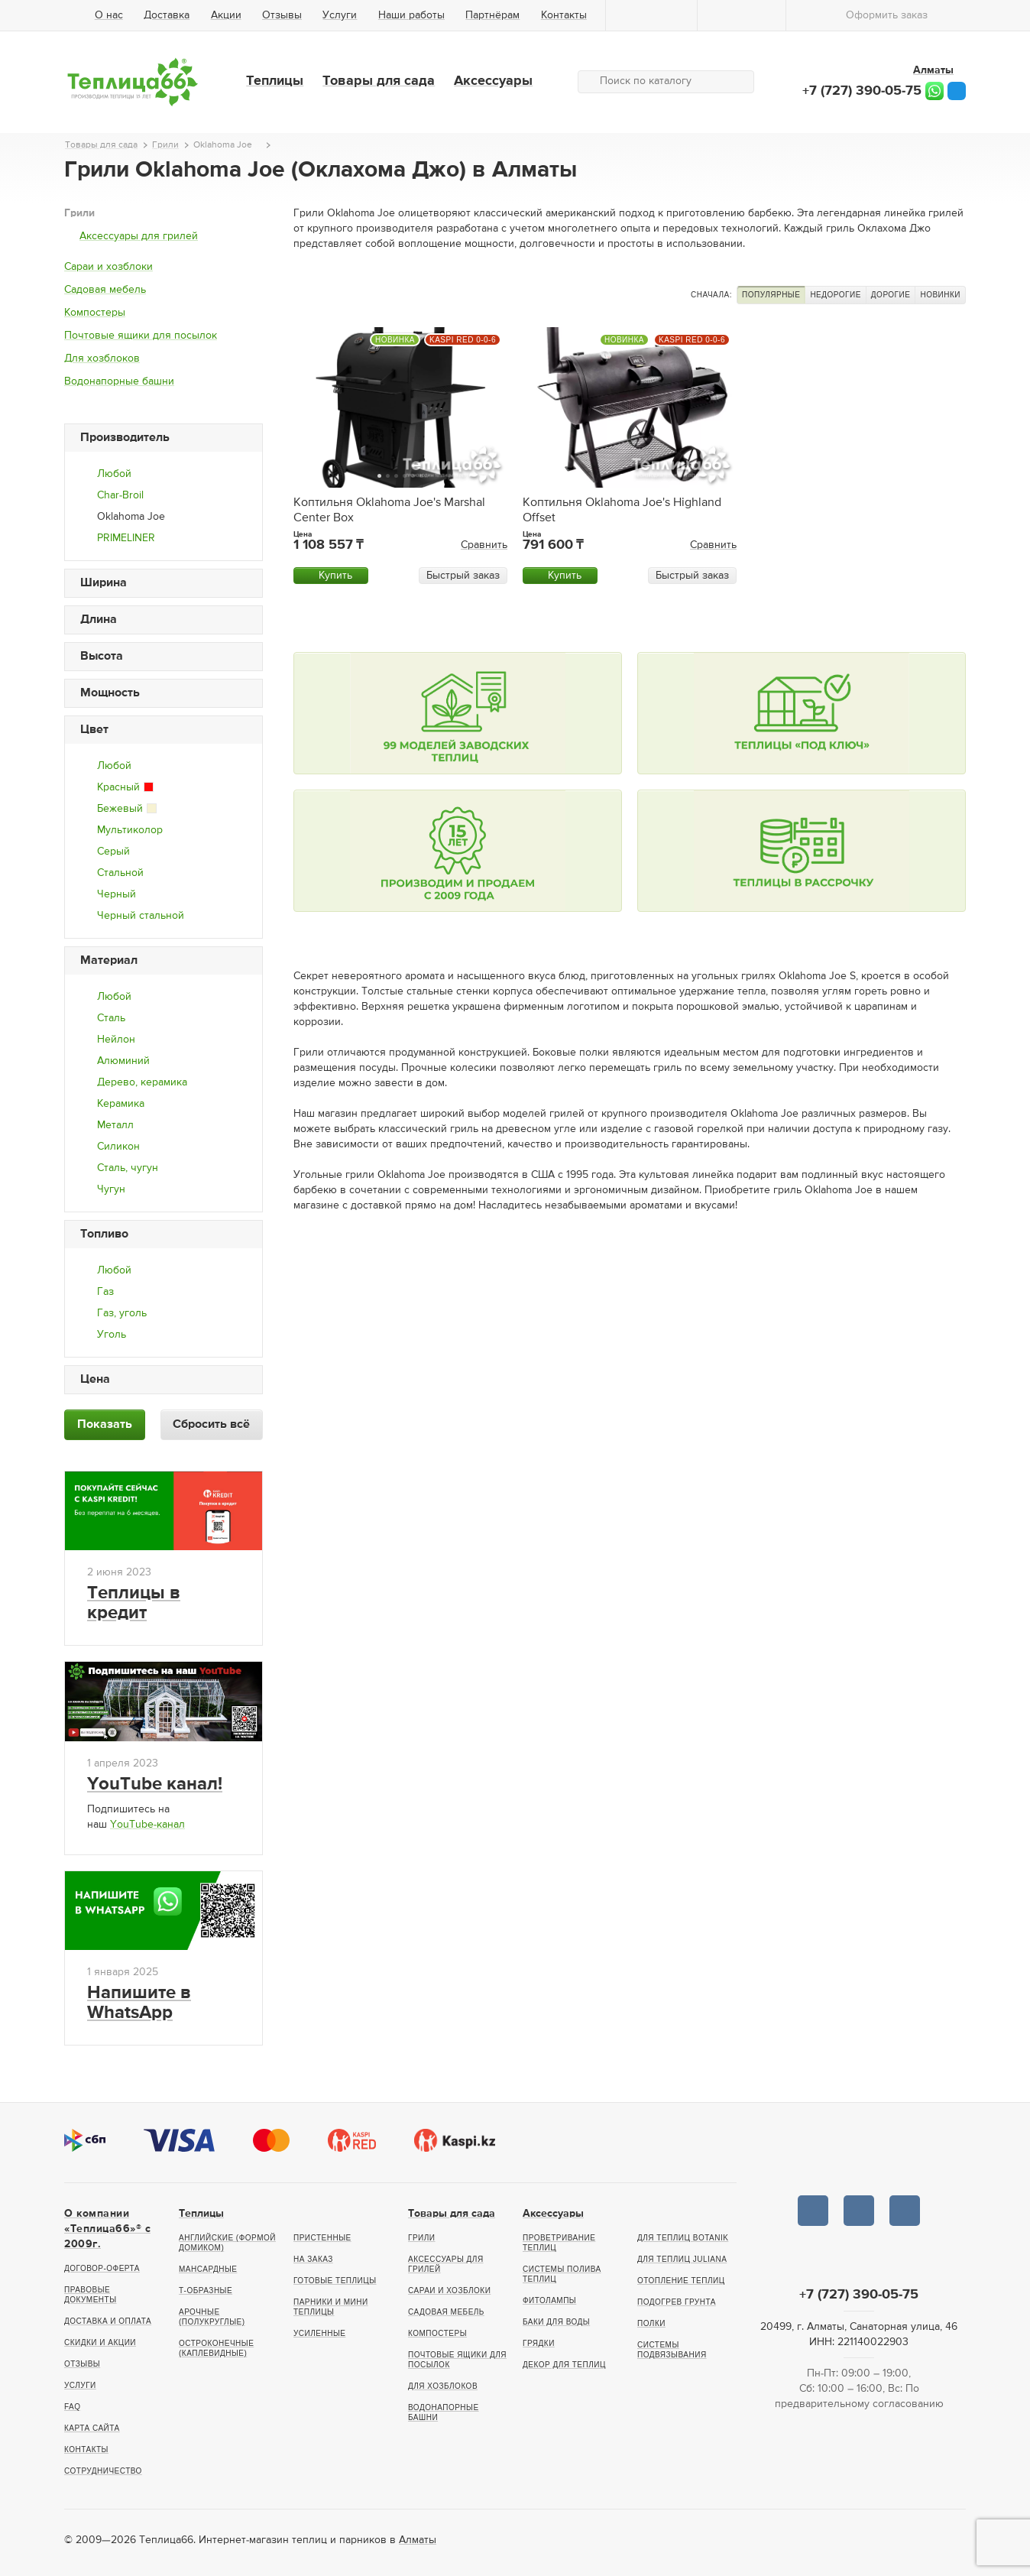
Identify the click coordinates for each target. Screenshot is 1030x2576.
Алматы (417, 2540)
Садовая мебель (105, 289)
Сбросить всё (211, 1425)
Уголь (111, 1334)
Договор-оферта (102, 2268)
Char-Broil (120, 495)
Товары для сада (378, 81)
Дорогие (891, 294)
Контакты (564, 15)
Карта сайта (92, 2428)
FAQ (72, 2406)
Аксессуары (493, 81)
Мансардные (208, 2269)
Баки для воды (556, 2322)
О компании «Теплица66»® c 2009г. (107, 2229)
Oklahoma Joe (131, 516)
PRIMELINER (126, 538)
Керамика (120, 1103)
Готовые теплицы (335, 2280)
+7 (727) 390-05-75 (861, 91)
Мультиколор (130, 830)
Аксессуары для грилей (138, 236)
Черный (116, 894)
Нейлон (116, 1039)
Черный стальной (140, 915)
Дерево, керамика (142, 1082)
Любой (114, 474)
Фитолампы (549, 2300)
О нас (109, 15)
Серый (113, 851)
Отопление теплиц (681, 2280)
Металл (115, 1125)
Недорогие (835, 294)
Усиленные (319, 2333)
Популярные (771, 294)
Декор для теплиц (564, 2364)
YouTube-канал (147, 1824)
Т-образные (205, 2290)
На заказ (313, 2259)
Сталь (111, 1018)
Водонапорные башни (119, 381)
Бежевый (127, 808)
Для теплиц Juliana (682, 2259)
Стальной (120, 873)
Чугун (111, 1189)
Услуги (339, 15)
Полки (651, 2323)
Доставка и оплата (107, 2321)
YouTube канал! (154, 1784)
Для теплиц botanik (682, 2238)
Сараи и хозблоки (108, 266)
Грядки (539, 2343)
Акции (226, 15)
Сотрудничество (103, 2471)
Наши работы (411, 15)
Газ (105, 1291)
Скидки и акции (100, 2342)
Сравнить (484, 545)
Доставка (166, 15)
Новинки (940, 294)
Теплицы (274, 81)
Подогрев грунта (676, 2302)
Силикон (118, 1146)
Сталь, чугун (127, 1168)
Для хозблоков (102, 358)
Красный (125, 787)
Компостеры (94, 312)
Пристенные (322, 2238)
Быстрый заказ (463, 575)
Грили (79, 213)
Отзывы (282, 15)
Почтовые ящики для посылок (140, 335)
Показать (104, 1425)
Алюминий (123, 1061)
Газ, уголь (122, 1313)
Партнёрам (492, 15)
